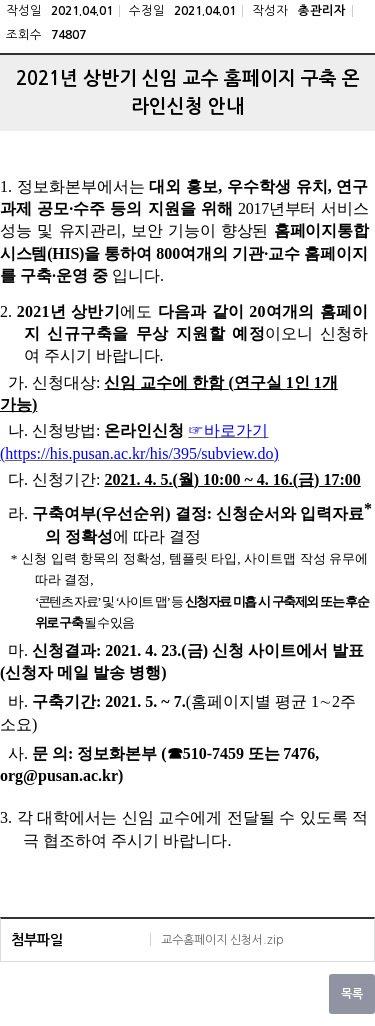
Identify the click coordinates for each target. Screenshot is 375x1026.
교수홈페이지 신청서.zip (222, 940)
